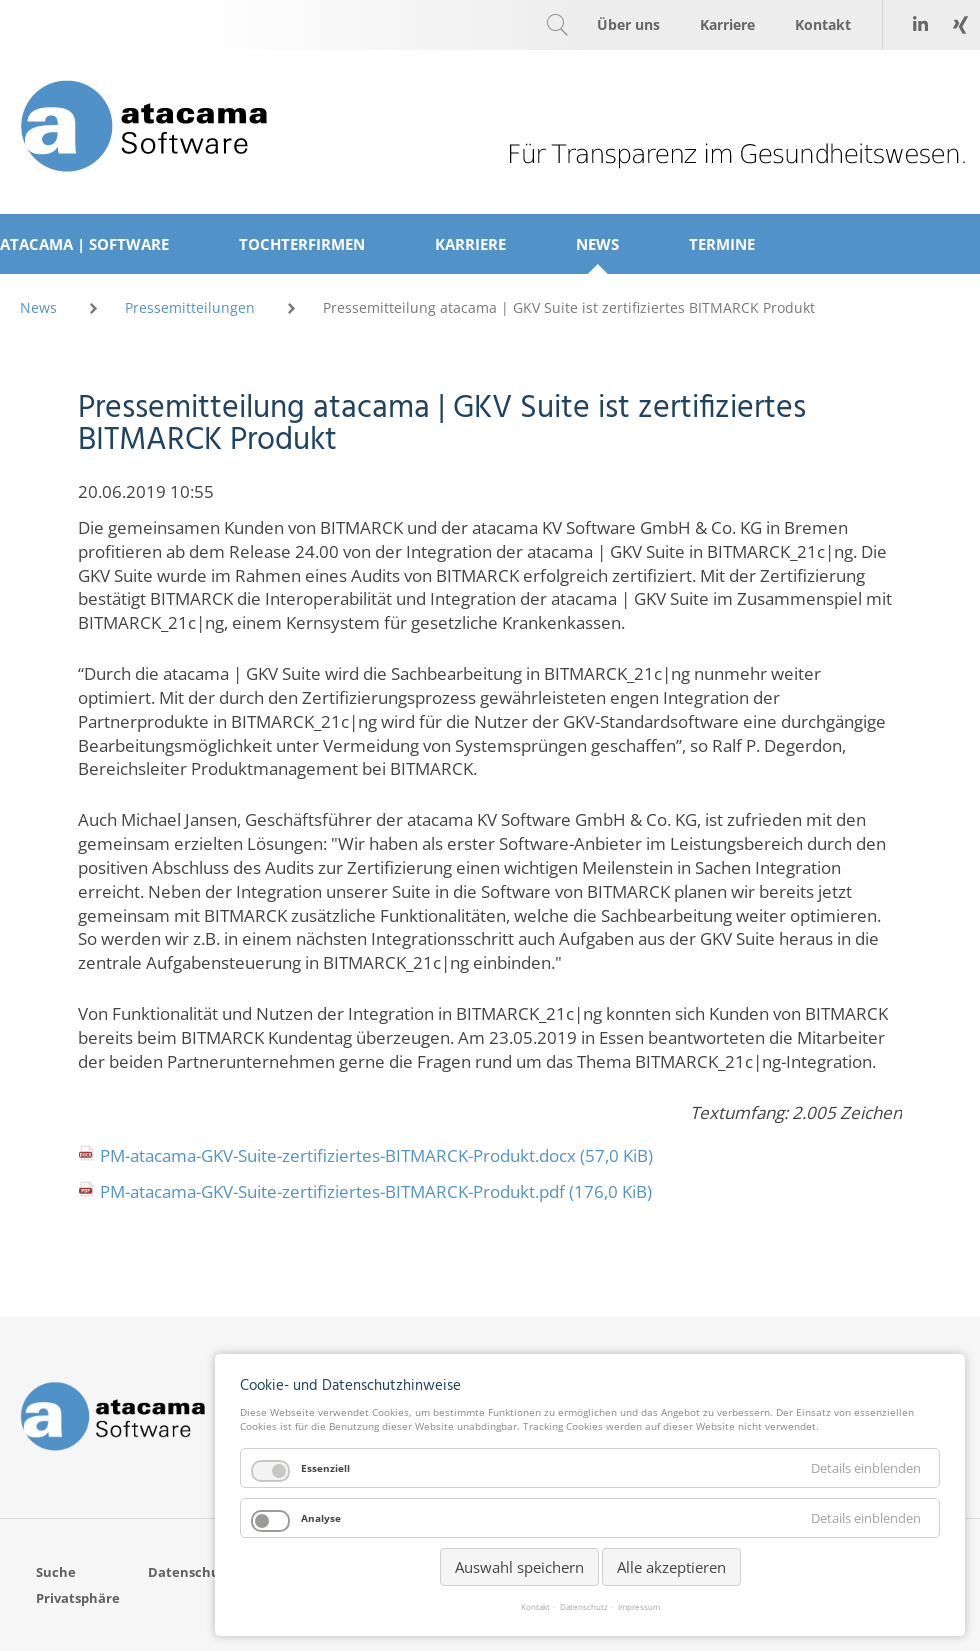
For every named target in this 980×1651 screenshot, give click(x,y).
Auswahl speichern (519, 1567)
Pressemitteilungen (190, 307)
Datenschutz (584, 1607)
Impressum (639, 1607)
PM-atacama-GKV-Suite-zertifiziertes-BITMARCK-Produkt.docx (376, 1155)
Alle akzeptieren (671, 1567)
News (38, 307)
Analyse (321, 1518)
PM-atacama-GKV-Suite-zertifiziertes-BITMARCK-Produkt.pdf (376, 1191)
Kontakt (535, 1607)
